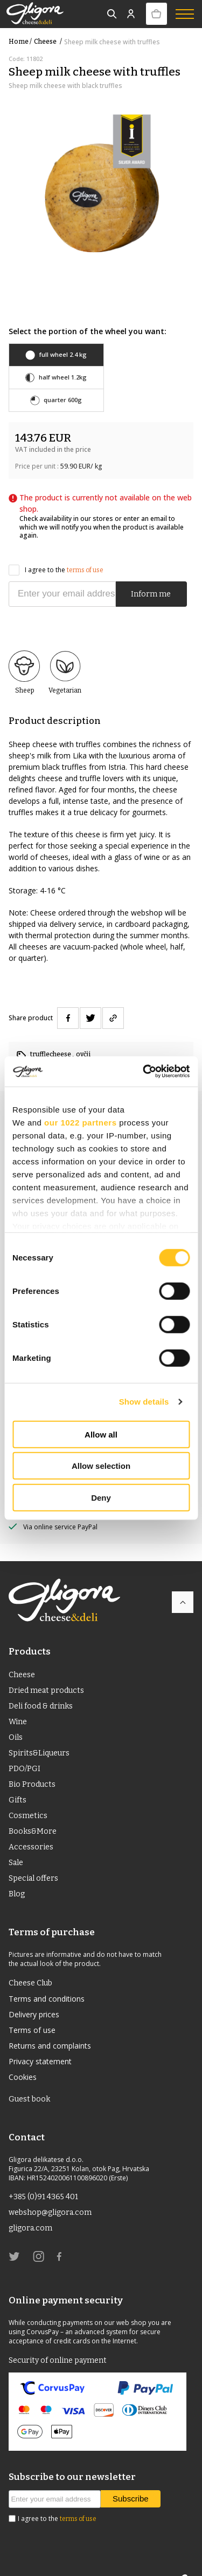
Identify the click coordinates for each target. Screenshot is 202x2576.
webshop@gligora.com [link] (50, 2189)
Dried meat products (46, 1667)
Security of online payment (58, 2337)
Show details (144, 1401)
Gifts (17, 1777)
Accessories (31, 1824)
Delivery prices (34, 1992)
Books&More (33, 1808)
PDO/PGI (24, 1746)
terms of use (85, 547)
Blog (17, 1871)
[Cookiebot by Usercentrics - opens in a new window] (144, 1072)
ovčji (83, 1031)
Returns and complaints (50, 2023)
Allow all (101, 1434)
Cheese (49, 41)
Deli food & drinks (41, 1683)
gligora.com (30, 2205)
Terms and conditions (47, 1976)
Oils (16, 1714)
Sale (16, 1840)
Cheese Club (30, 1960)
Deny (101, 1497)
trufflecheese (51, 1031)
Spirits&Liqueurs (39, 1730)
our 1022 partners (80, 1122)
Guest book (29, 2076)
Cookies (23, 2054)
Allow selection (101, 1465)
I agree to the (56, 547)
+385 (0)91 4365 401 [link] (43, 2174)
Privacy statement (40, 2038)
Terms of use (32, 2007)
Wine (18, 1699)
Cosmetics (28, 1793)
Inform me (151, 571)
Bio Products (32, 1761)
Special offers (33, 1855)
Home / (20, 41)
